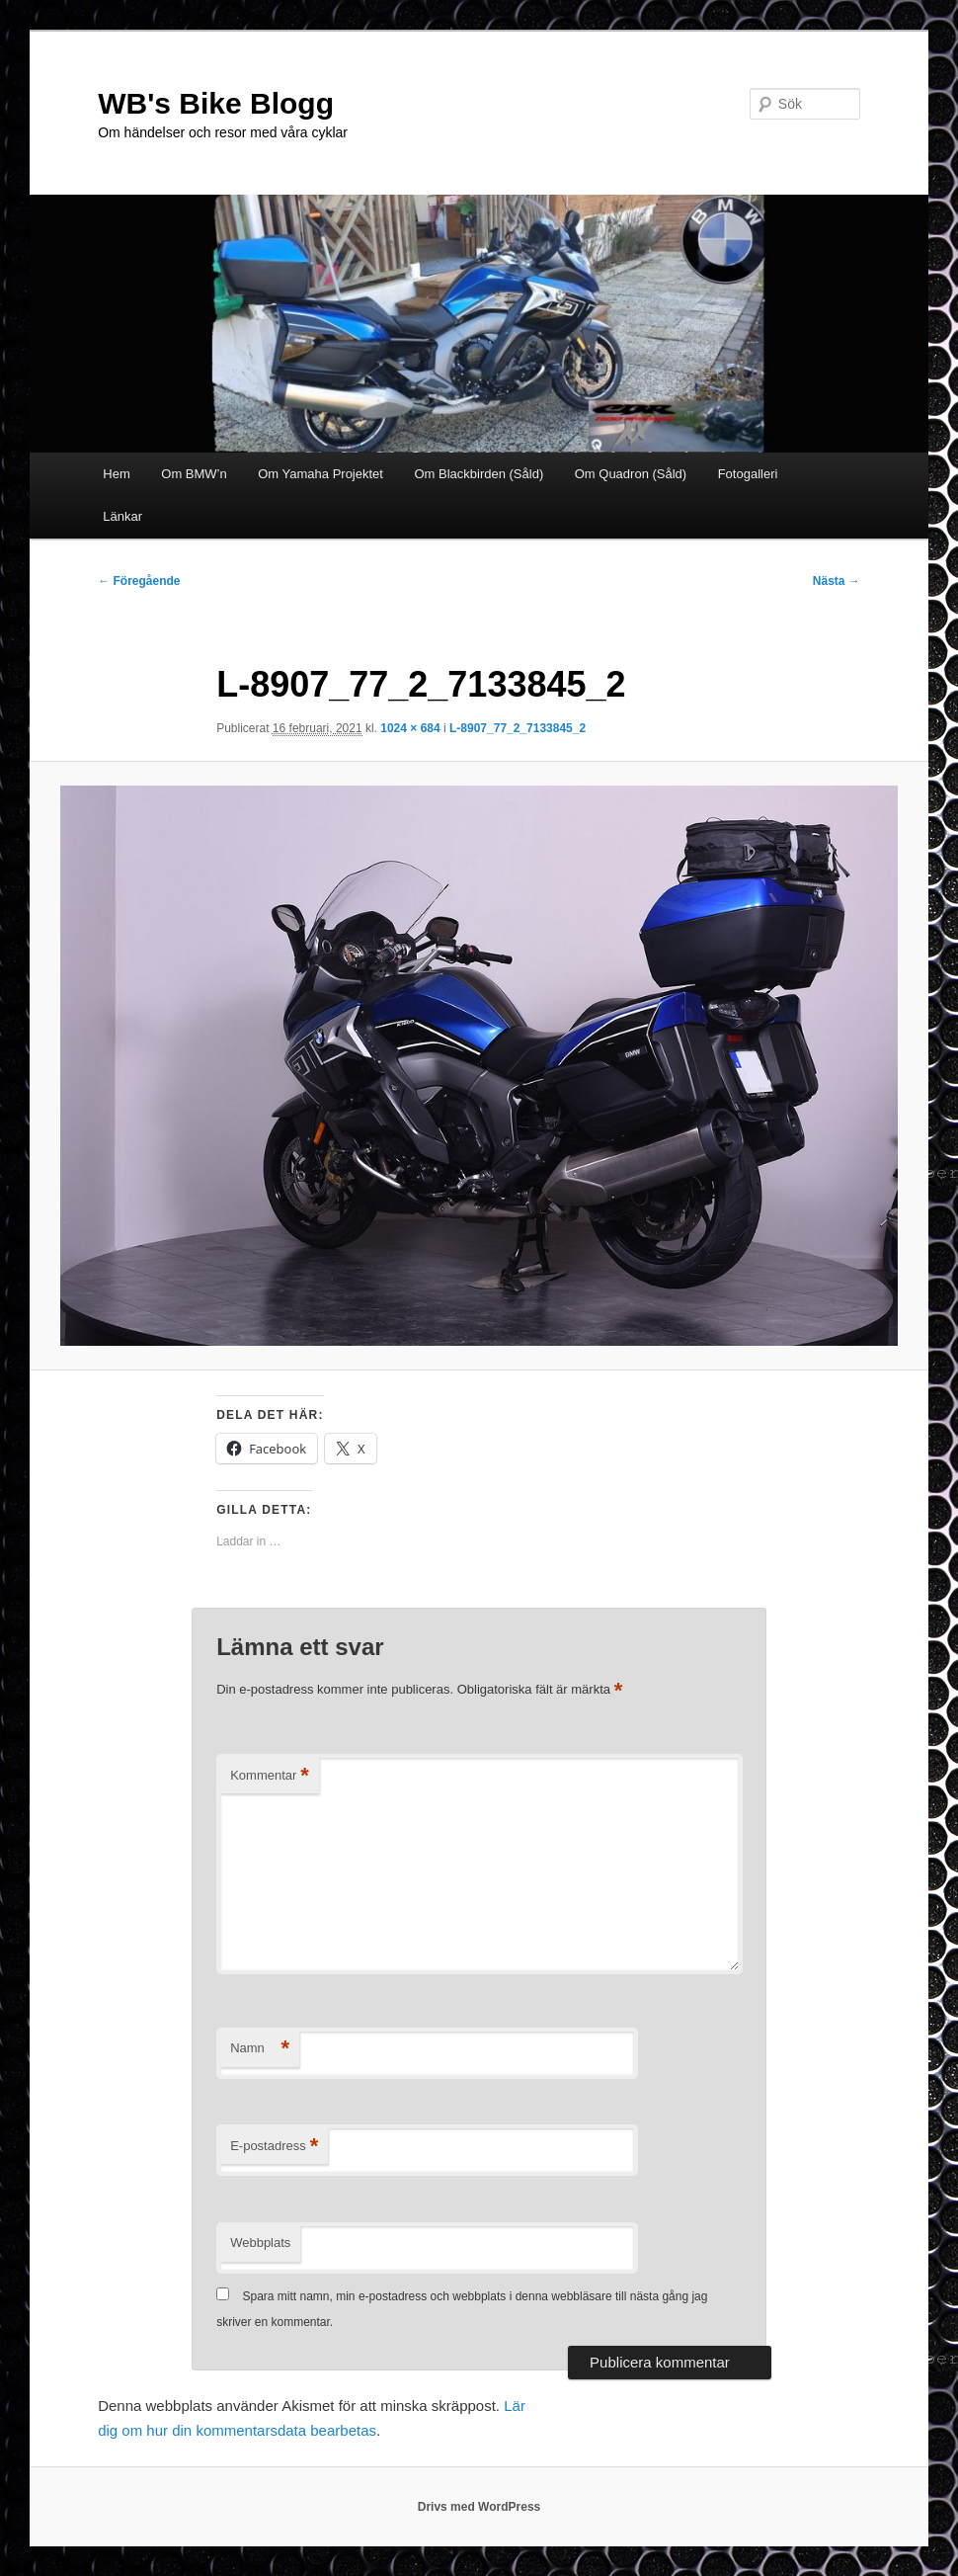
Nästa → (836, 581)
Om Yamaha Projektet (320, 473)
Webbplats (260, 2242)
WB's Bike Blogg (216, 103)
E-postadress (274, 2146)
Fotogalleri (748, 473)
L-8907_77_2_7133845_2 (517, 728)
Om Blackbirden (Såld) (478, 473)
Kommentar (269, 1776)
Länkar (122, 516)
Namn (259, 2049)
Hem (116, 473)
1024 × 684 (409, 728)
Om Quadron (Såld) (630, 473)
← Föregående (139, 581)
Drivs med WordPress (479, 2507)
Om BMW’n (193, 473)
